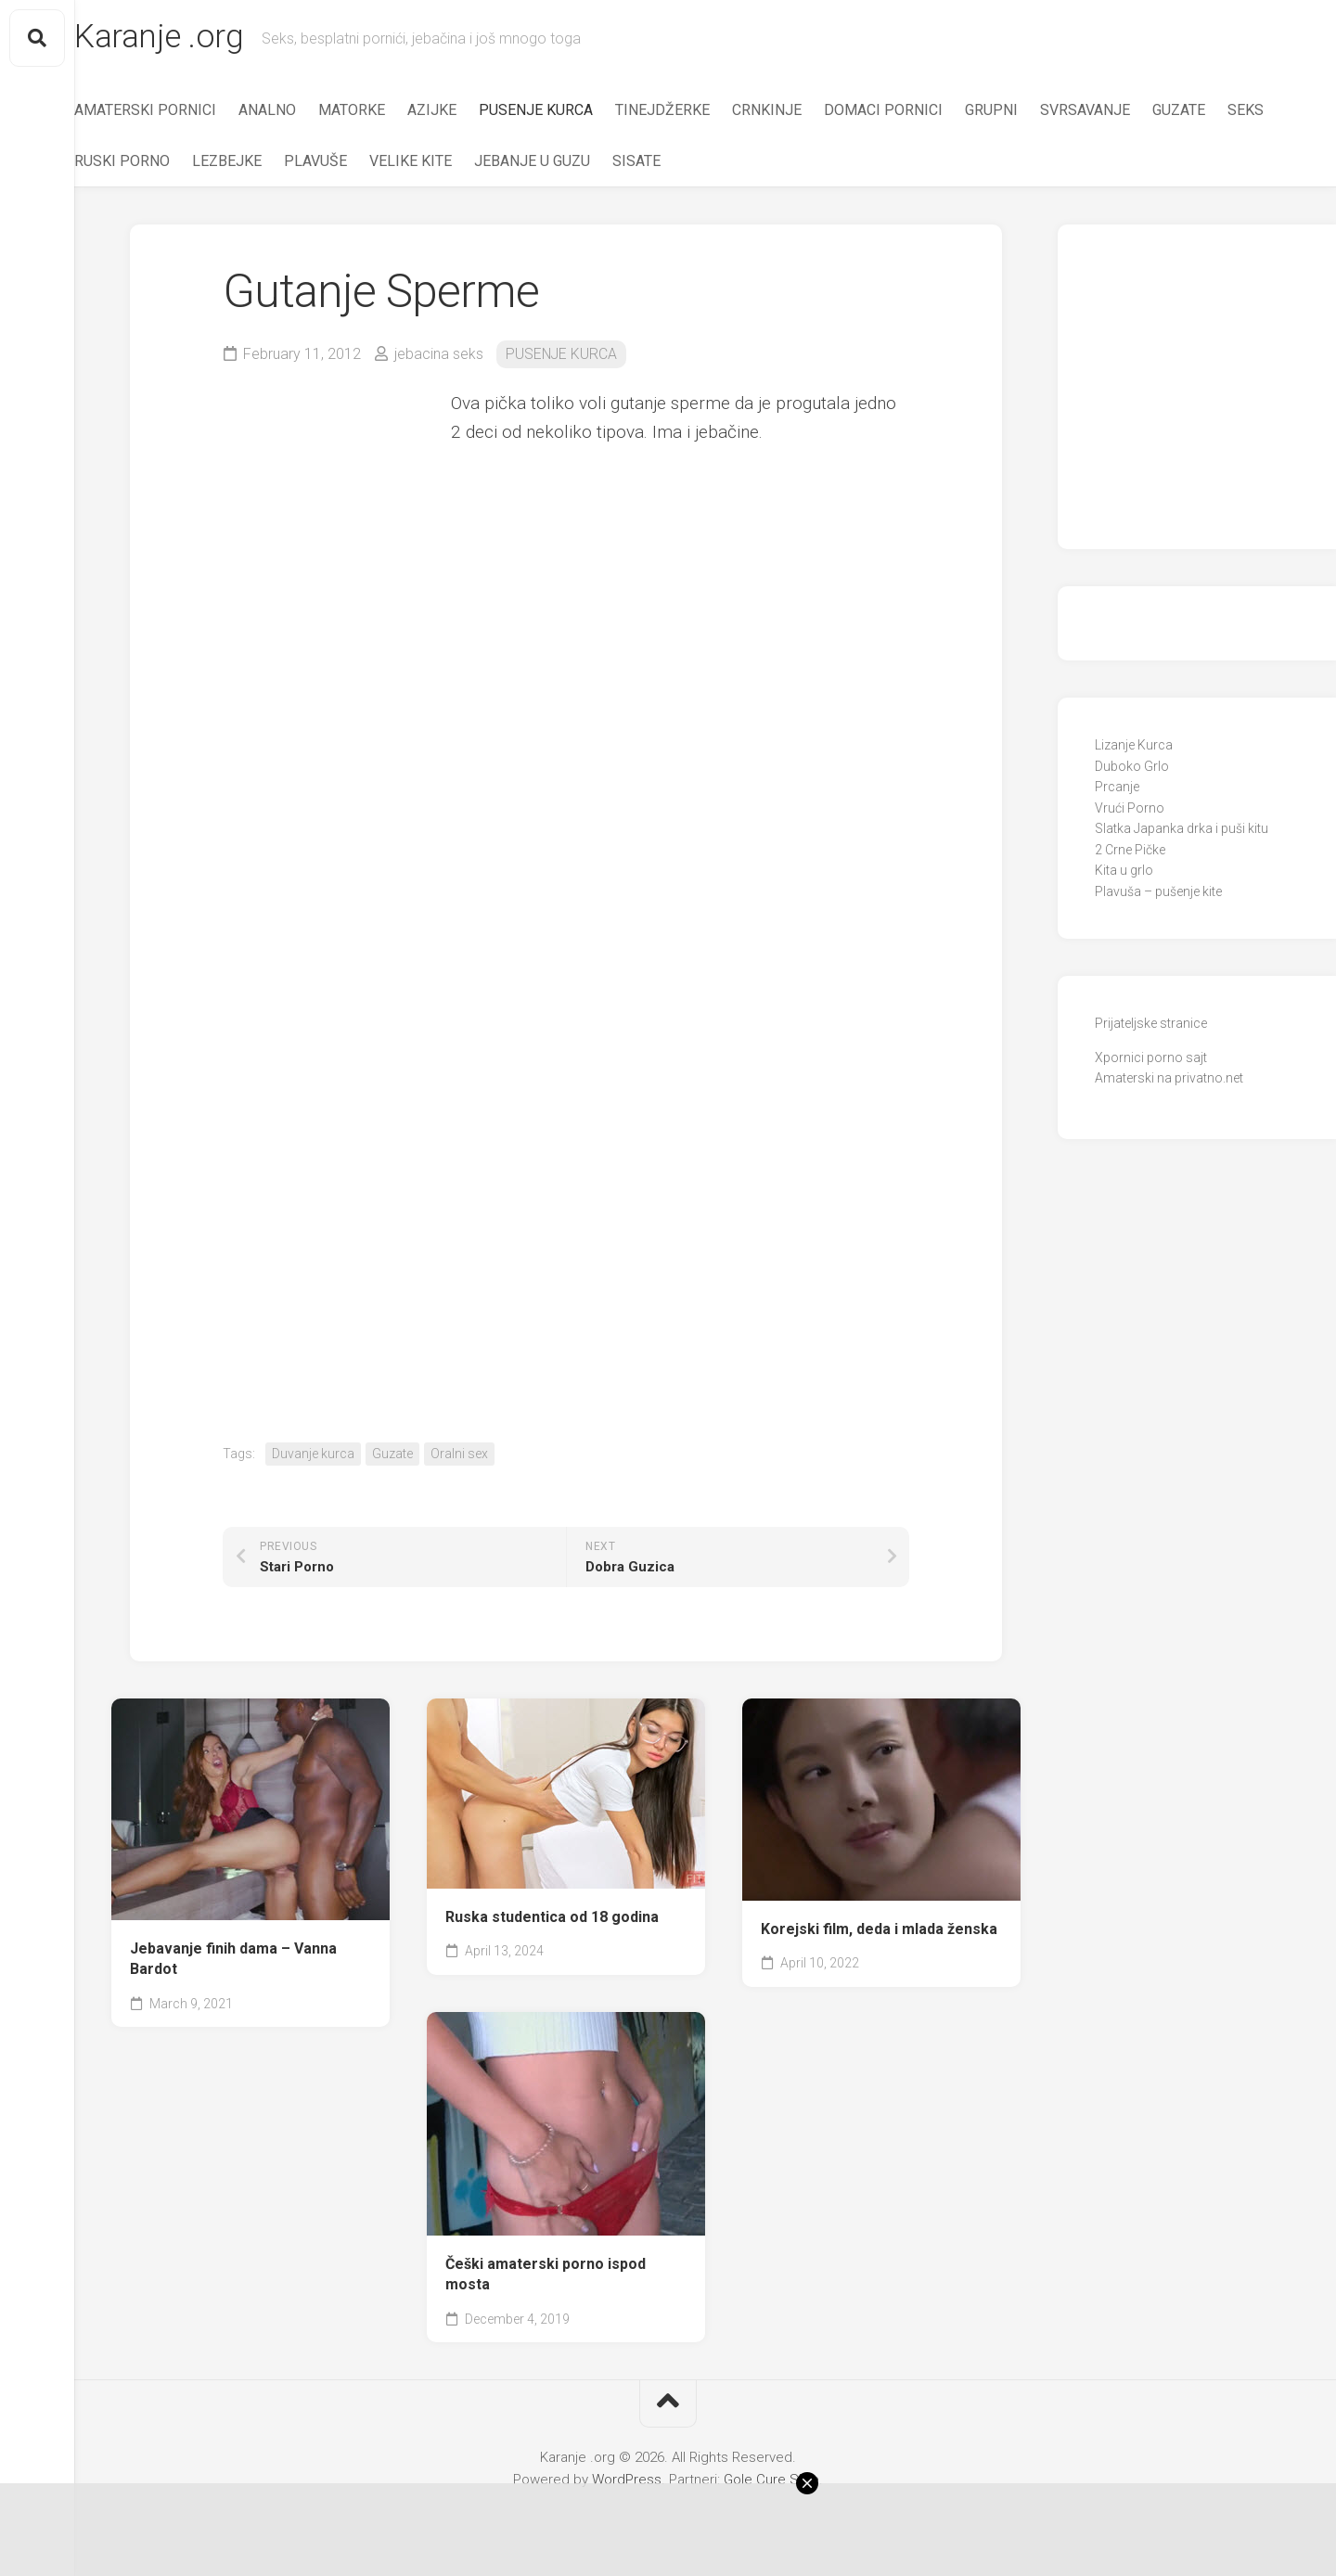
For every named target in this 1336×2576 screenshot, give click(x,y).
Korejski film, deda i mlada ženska (879, 1931)
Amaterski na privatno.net (1169, 1080)
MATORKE (388, 112)
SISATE (732, 163)
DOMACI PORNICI (920, 112)
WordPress (627, 2481)
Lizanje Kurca (1134, 747)
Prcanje (1117, 789)
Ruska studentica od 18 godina (552, 1919)
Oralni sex (459, 1455)
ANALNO (304, 112)
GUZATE (1215, 112)
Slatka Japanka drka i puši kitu (1181, 831)
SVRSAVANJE (1122, 112)
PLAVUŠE (411, 163)
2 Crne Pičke (1130, 851)
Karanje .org (197, 38)
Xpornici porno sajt (1151, 1059)
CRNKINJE (804, 112)
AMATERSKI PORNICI (182, 112)
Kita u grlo (1124, 872)
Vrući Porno (1129, 809)
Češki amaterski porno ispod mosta (545, 2276)
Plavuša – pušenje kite (1158, 893)
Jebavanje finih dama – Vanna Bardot (233, 1961)
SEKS (129, 163)
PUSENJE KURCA (573, 112)
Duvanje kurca (313, 1455)
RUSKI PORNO (217, 163)
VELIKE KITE (506, 163)
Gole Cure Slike (771, 2481)
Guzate (392, 1455)
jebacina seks (438, 356)
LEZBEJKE (322, 163)
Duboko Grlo (1132, 768)
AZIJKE (469, 112)
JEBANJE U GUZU (628, 163)
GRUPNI (1028, 112)
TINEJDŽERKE (699, 112)
